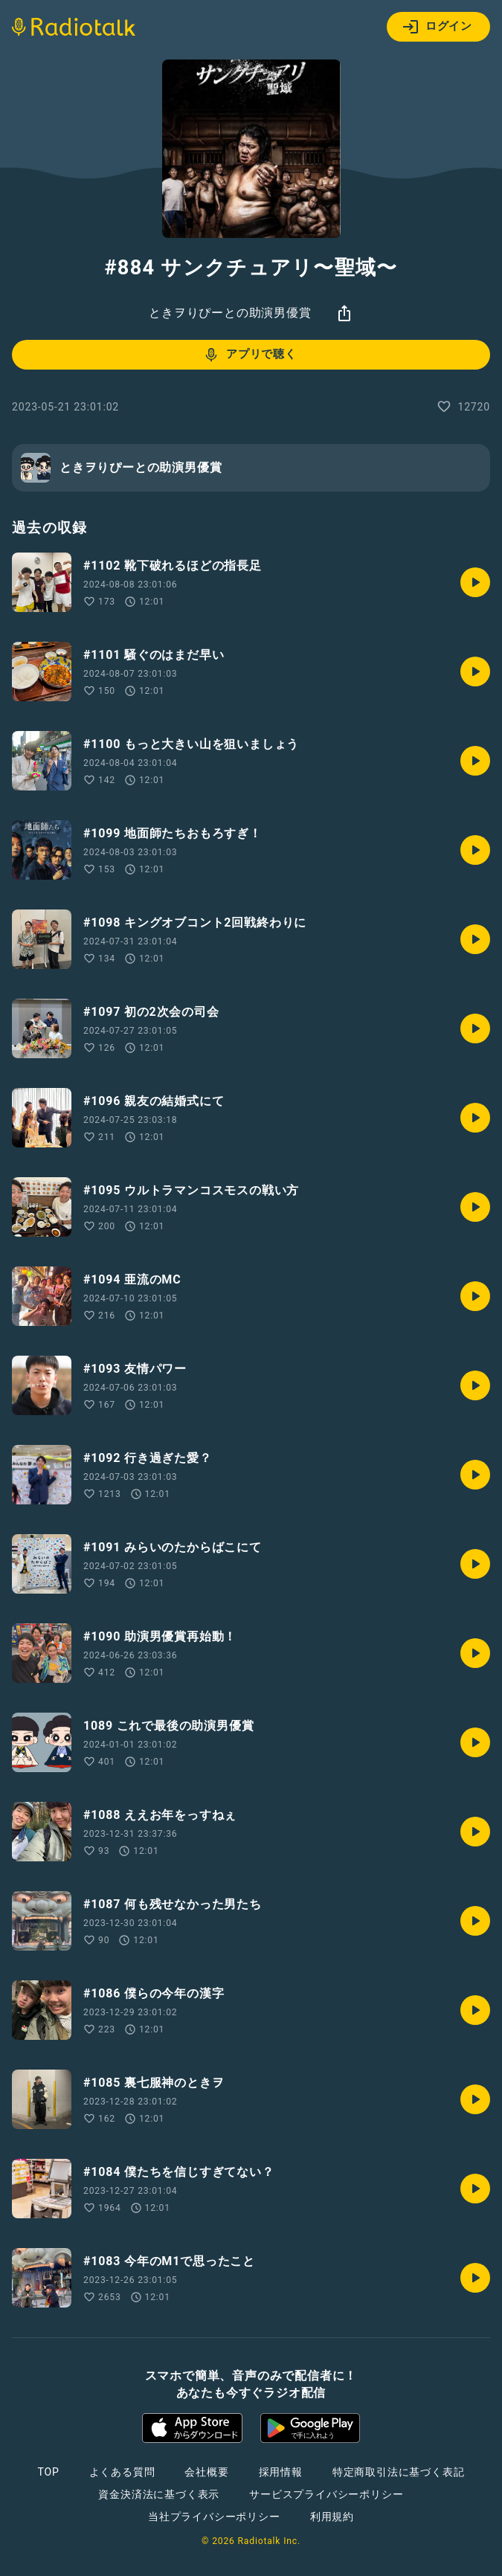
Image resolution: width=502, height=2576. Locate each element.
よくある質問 (122, 2472)
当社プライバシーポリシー (214, 2516)
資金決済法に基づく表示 (158, 2494)
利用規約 (332, 2516)
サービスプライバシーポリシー (326, 2494)
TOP (48, 2472)
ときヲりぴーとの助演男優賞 (230, 313)
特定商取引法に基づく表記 (398, 2472)
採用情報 (281, 2472)
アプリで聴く (249, 355)
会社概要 (206, 2472)
